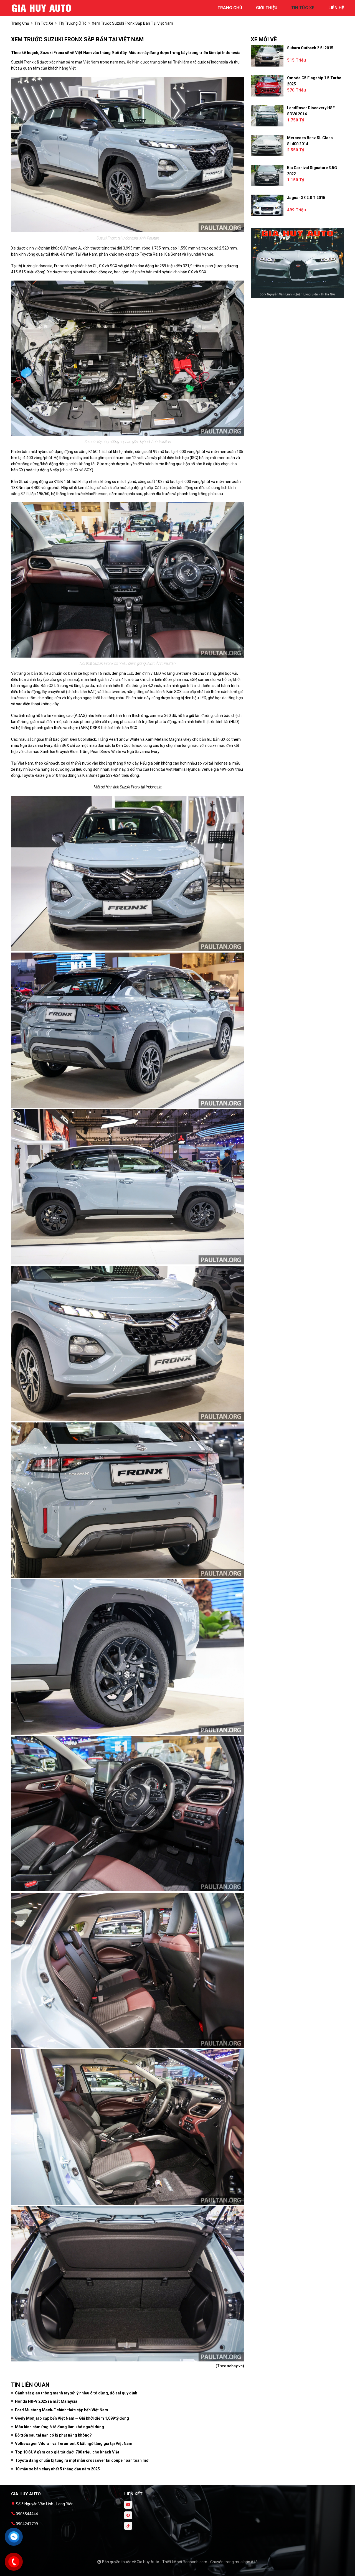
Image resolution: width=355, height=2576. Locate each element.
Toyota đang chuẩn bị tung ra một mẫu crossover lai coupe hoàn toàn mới (82, 2460)
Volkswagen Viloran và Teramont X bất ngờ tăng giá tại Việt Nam (73, 2443)
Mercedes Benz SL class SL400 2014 (310, 141)
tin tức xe (303, 7)
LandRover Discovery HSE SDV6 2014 (311, 111)
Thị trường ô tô (73, 23)
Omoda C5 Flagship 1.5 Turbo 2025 (314, 81)
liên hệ (336, 7)
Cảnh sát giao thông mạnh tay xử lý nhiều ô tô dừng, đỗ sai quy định (76, 2393)
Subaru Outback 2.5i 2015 (310, 48)
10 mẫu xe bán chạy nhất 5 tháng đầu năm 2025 (57, 2469)
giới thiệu (266, 7)
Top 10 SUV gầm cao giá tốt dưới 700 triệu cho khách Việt (67, 2452)
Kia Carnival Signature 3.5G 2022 (312, 171)
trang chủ (229, 7)
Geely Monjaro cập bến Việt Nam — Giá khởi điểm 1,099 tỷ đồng (72, 2418)
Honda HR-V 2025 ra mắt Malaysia (46, 2401)
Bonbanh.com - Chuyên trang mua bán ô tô (220, 2562)
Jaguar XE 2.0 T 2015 (306, 197)
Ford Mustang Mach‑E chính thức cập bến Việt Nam (61, 2410)
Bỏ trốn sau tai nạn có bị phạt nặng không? (53, 2435)
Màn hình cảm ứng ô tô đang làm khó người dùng (59, 2427)
